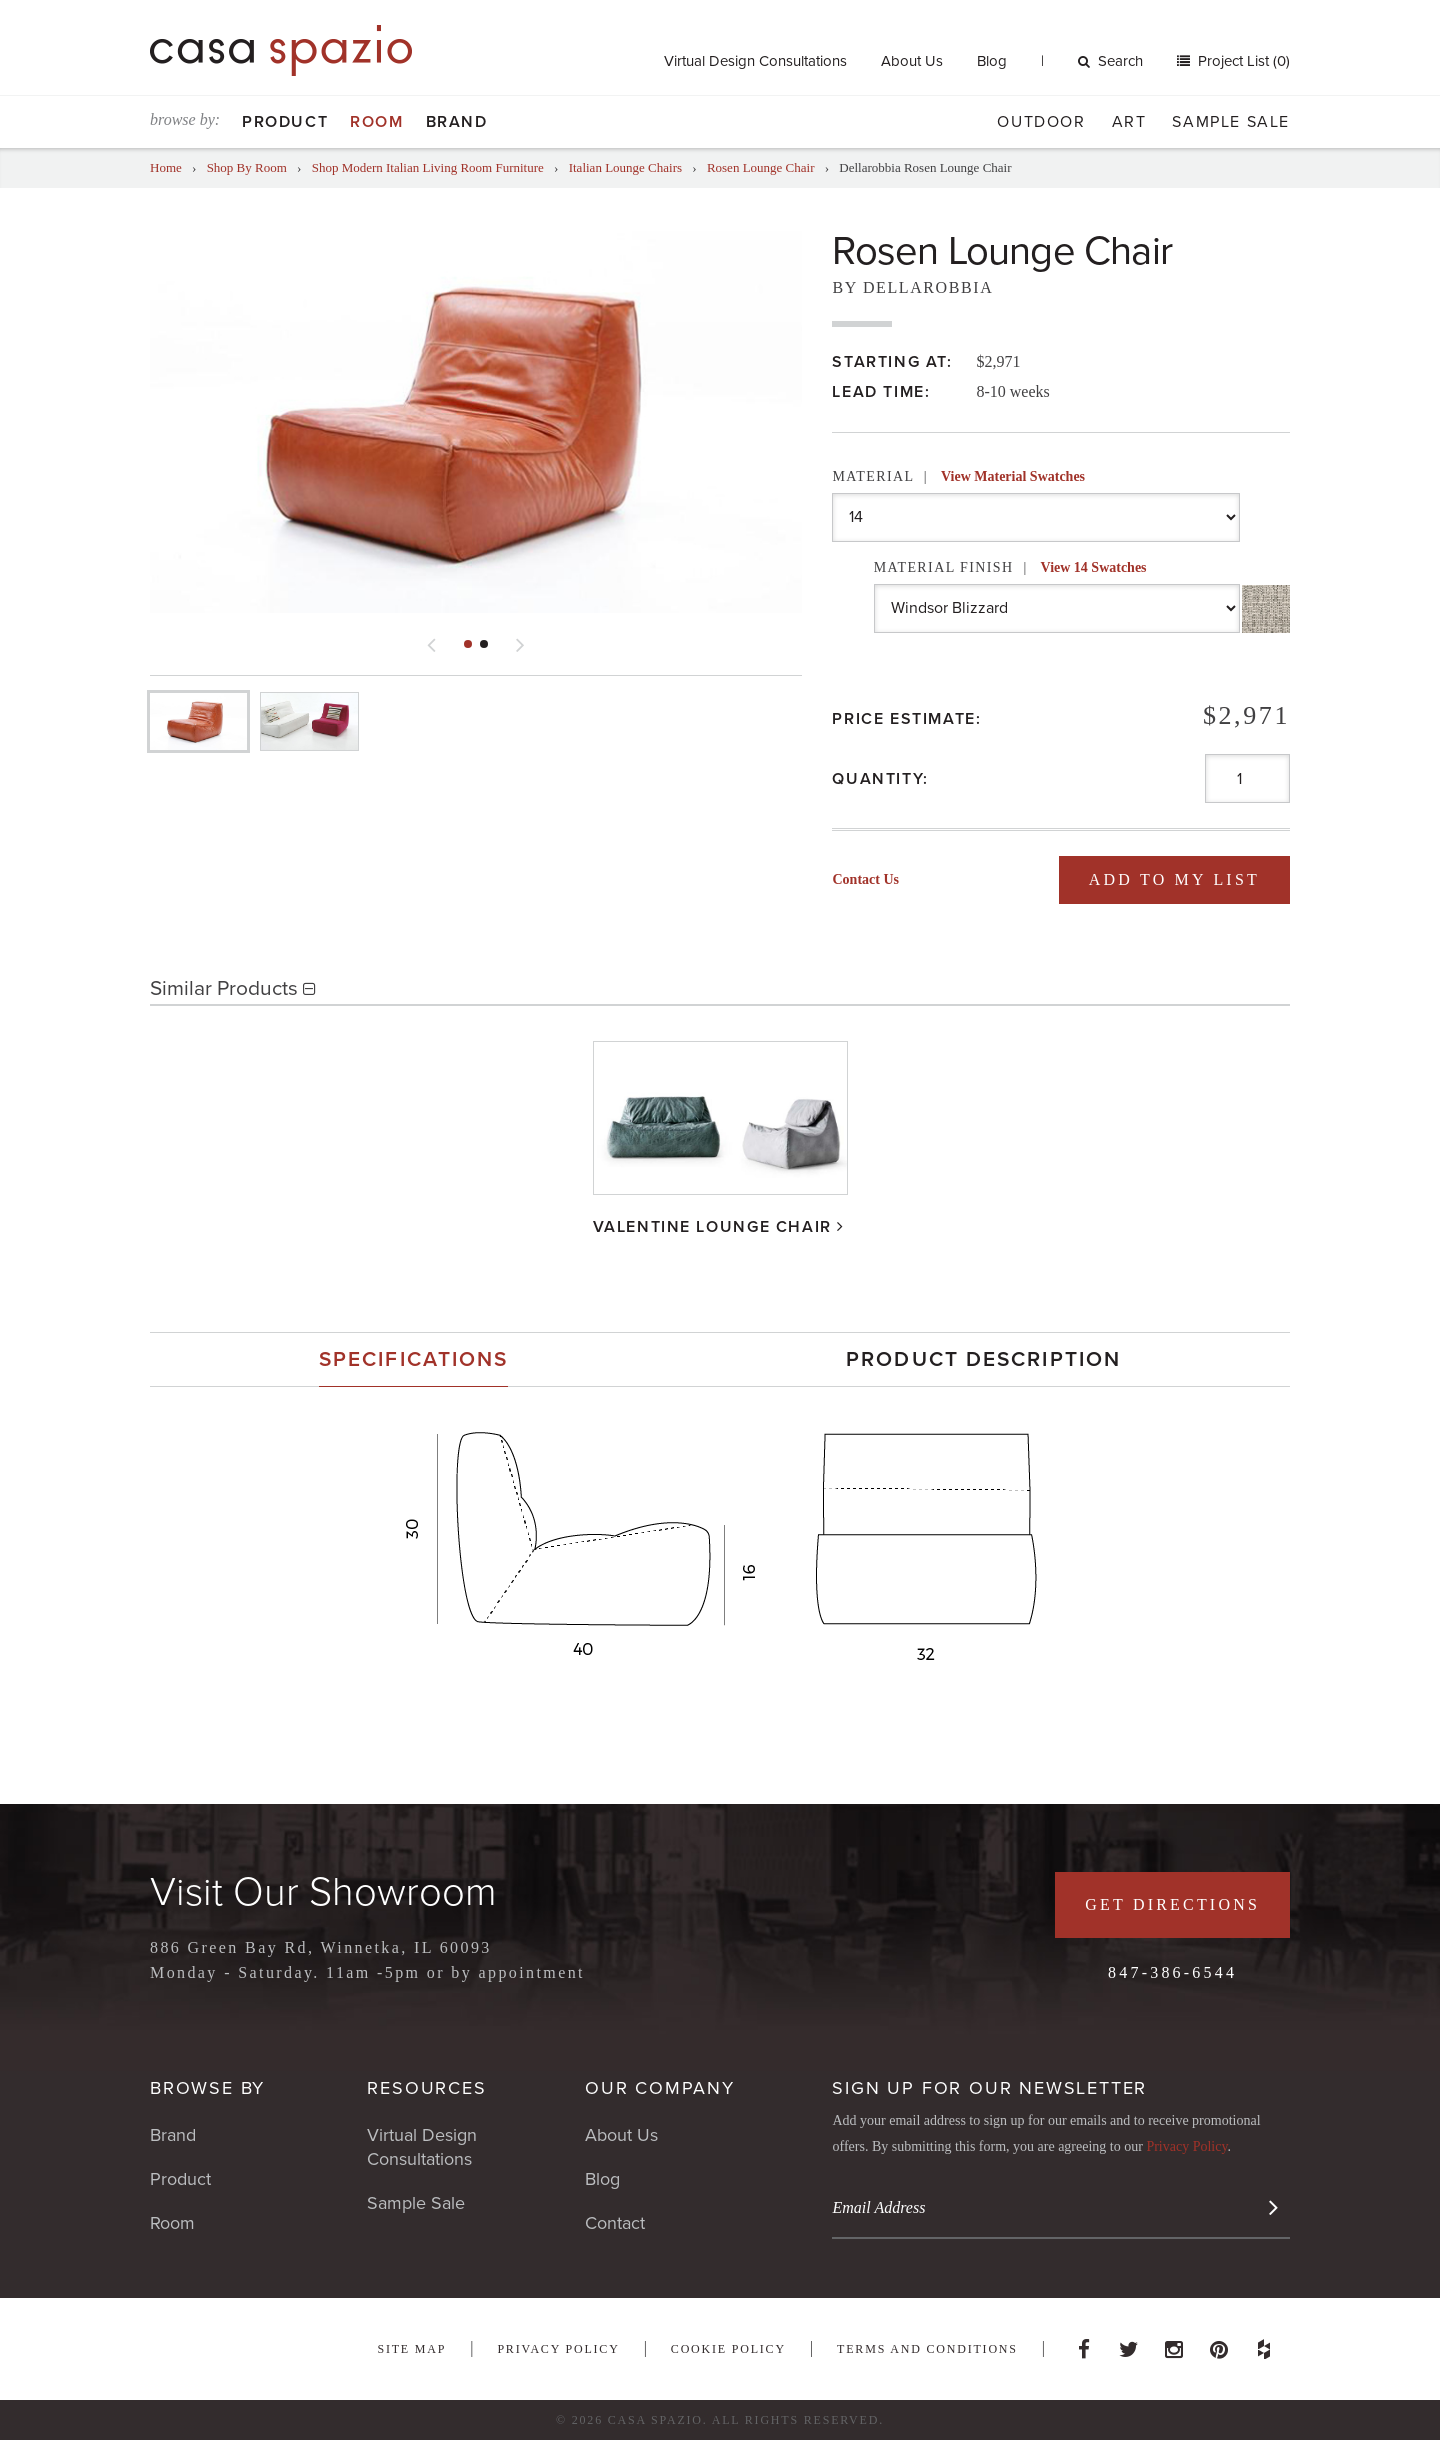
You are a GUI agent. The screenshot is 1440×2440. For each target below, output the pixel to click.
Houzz (1264, 2344)
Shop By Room (247, 167)
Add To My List (1174, 879)
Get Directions (1172, 1904)
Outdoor (1041, 122)
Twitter (1129, 2344)
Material (958, 476)
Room (376, 122)
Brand (457, 122)
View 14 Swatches (1094, 567)
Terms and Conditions (927, 2349)
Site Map (411, 2349)
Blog (992, 61)
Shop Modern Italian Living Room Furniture (428, 167)
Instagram (1174, 2344)
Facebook (1084, 2344)
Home (166, 167)
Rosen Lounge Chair (761, 167)
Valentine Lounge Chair (712, 1227)
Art (1129, 122)
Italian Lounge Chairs (625, 167)
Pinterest (1219, 2344)
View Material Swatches (1013, 476)
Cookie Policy (728, 2349)
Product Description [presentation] (983, 1359)
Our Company (660, 2088)
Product (285, 122)
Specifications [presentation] (413, 1359)
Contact (615, 2223)
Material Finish (1010, 567)
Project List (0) (1242, 61)
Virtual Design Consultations (755, 61)
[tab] (413, 1359)
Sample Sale (1231, 122)
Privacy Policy (1186, 2146)
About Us (912, 61)
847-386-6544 (1172, 1972)
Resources (426, 2088)
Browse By (207, 2088)
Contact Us (865, 879)
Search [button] (1110, 61)
